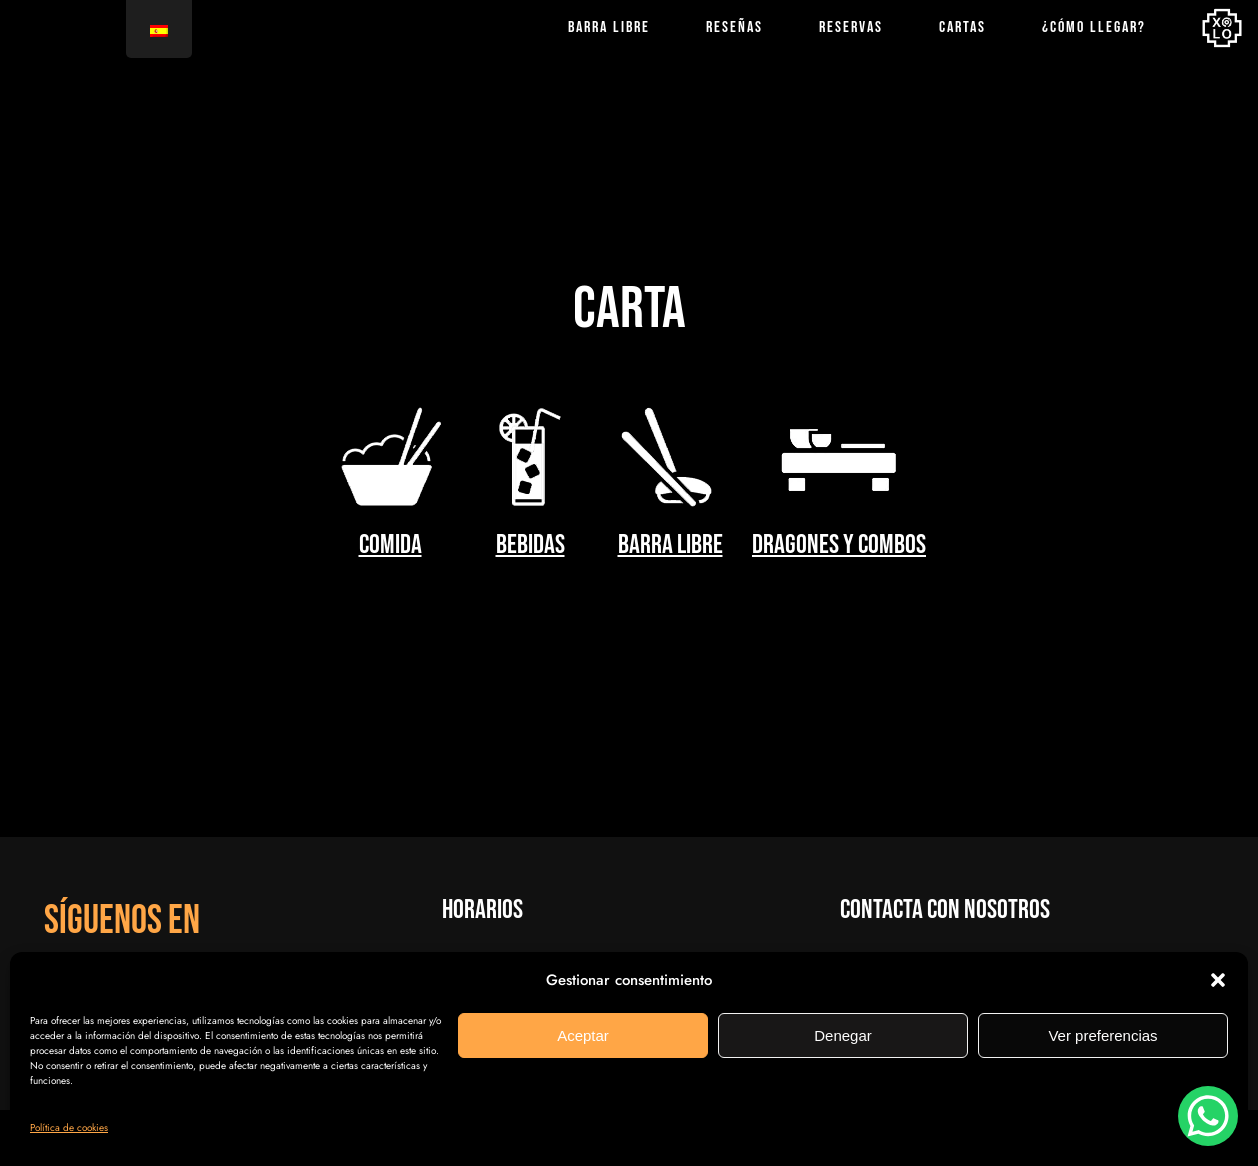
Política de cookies (69, 1127)
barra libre (670, 545)
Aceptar (583, 1035)
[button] (1218, 980)
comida (390, 545)
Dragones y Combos (839, 545)
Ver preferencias (1102, 1035)
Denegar (843, 1035)
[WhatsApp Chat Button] (1208, 1116)
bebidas (530, 545)
